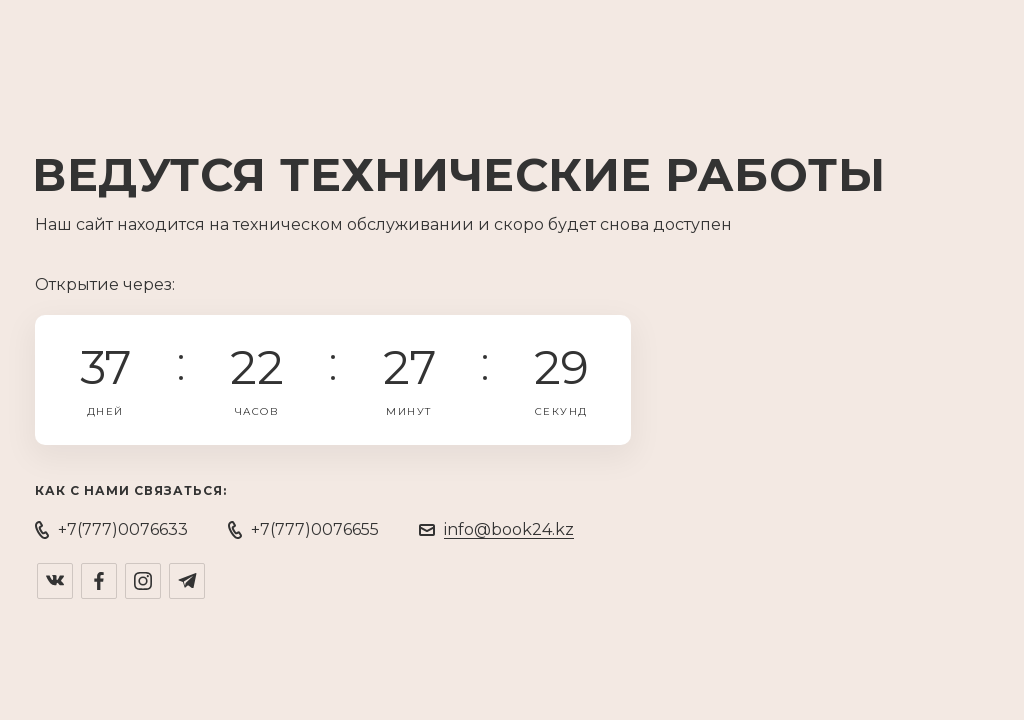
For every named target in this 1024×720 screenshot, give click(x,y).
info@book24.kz (509, 529)
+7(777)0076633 (123, 529)
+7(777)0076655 (315, 529)
